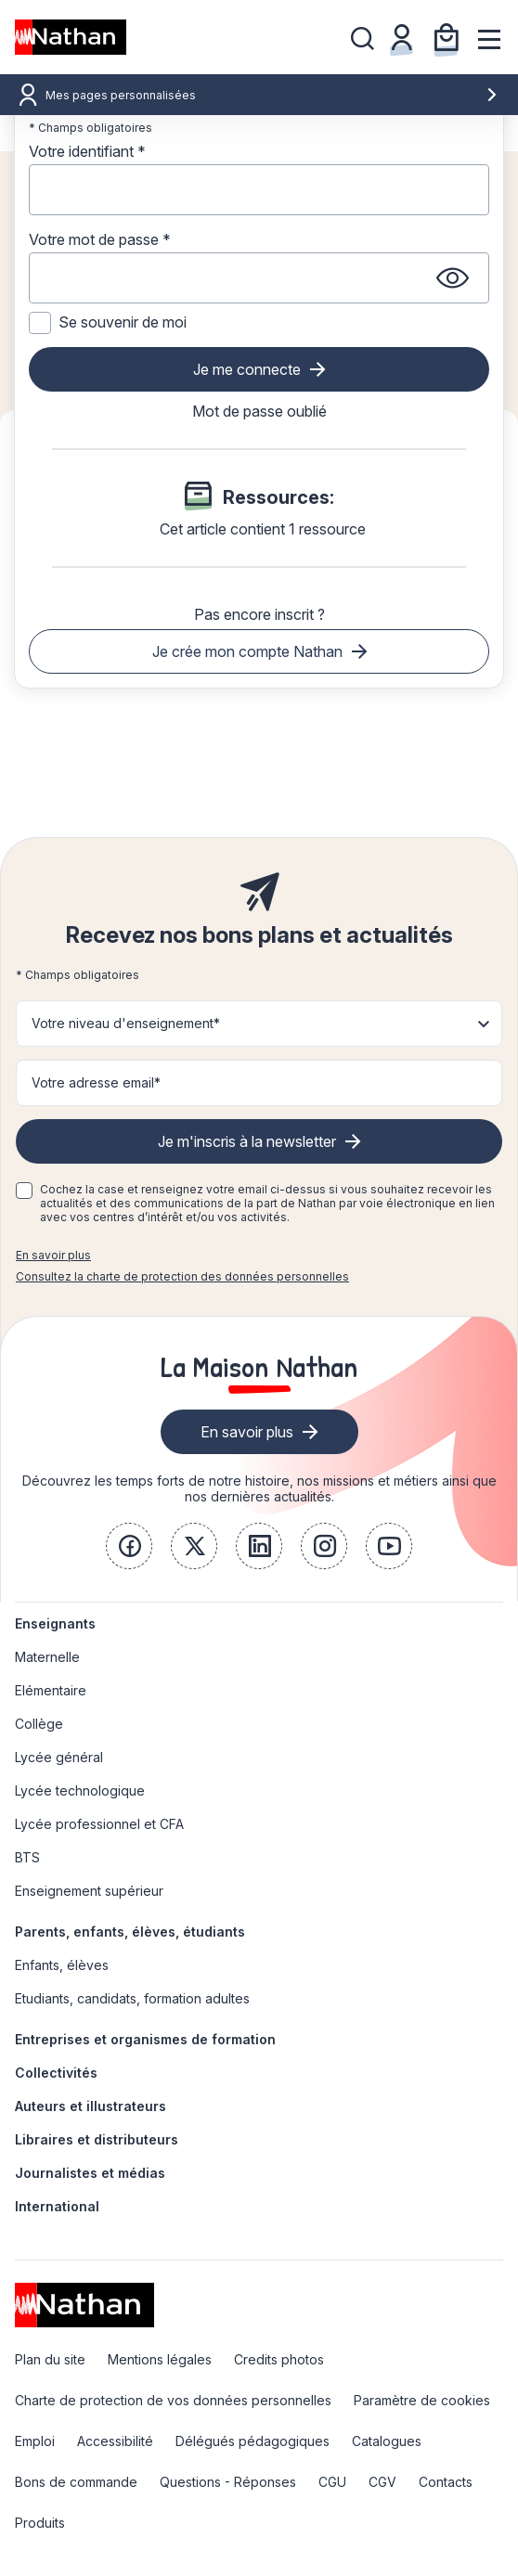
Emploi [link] (35, 2441)
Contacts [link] (446, 2482)
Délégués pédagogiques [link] (252, 2441)
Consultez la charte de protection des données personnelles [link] (182, 1276)
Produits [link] (40, 2523)
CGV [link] (382, 2482)
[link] (129, 1546)
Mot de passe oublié (259, 411)
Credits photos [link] (279, 2359)
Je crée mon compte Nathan (247, 651)
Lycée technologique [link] (80, 1790)
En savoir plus (53, 1255)
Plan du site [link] (50, 2359)
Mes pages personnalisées (272, 95)
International (57, 2206)
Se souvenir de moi (122, 322)
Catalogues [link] (386, 2441)
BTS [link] (27, 1857)
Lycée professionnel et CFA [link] (99, 1824)
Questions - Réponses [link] (228, 2482)
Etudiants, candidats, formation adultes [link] (132, 1998)
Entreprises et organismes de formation (145, 2039)
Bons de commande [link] (76, 2482)
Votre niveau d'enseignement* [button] (126, 1023)
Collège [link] (39, 1724)
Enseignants (55, 1623)
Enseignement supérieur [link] (89, 1891)
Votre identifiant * (87, 151)
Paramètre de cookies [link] (422, 2400)
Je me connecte (247, 369)
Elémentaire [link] (50, 1690)
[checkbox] (24, 1190)
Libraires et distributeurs (96, 2139)
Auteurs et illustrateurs (90, 2106)
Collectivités (56, 2072)
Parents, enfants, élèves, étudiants (130, 1931)
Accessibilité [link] (115, 2441)
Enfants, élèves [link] (62, 1965)
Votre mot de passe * (100, 239)
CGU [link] (332, 2482)
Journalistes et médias (90, 2173)
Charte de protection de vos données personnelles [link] (173, 2400)
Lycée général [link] (59, 1757)
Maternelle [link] (47, 1657)
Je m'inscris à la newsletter (247, 1141)
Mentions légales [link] (160, 2359)
